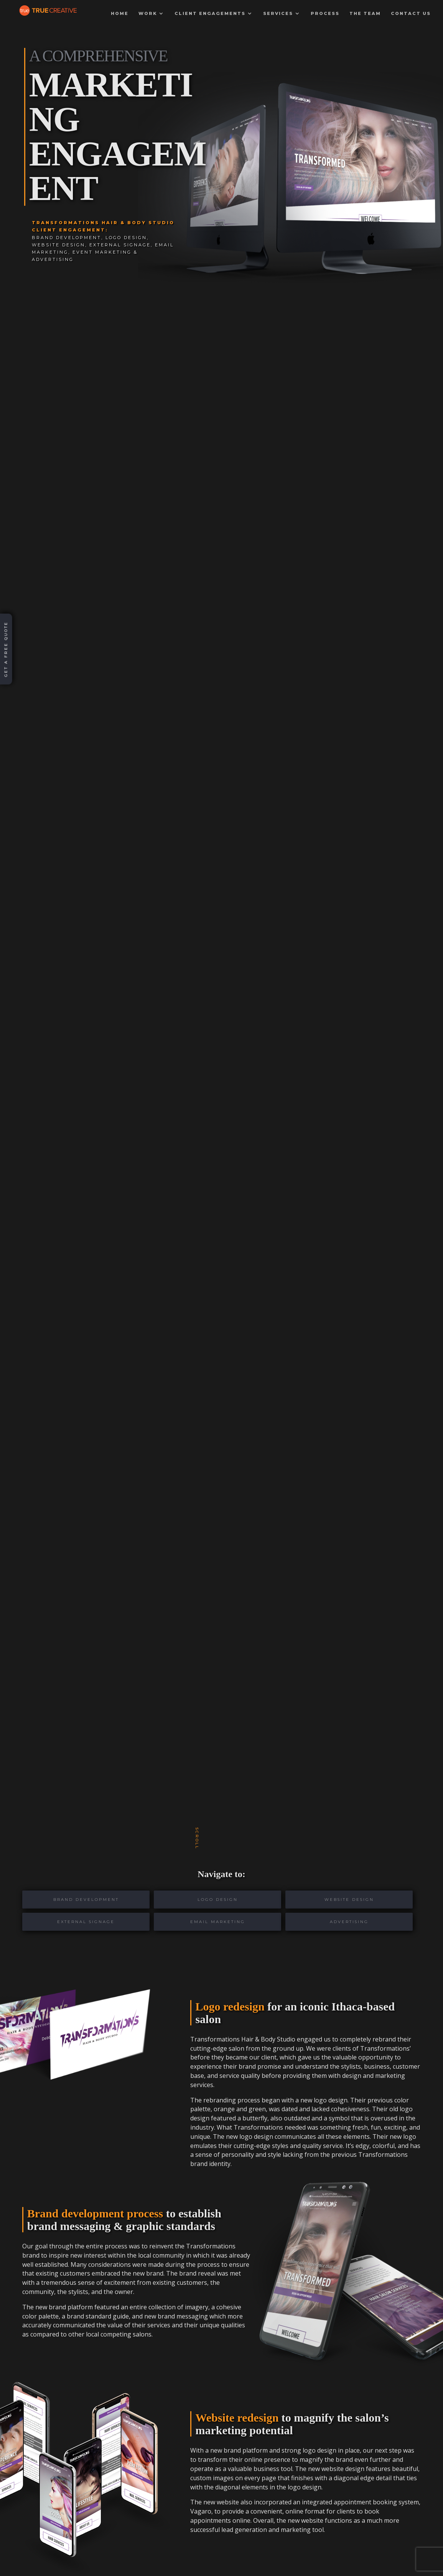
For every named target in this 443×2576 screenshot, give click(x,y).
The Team (365, 15)
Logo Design (218, 1899)
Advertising (349, 1921)
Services (278, 15)
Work (147, 15)
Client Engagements (210, 15)
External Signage (86, 1921)
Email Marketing (217, 1921)
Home (119, 15)
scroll (196, 1838)
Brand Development (86, 1899)
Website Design (349, 1899)
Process (325, 15)
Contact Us (411, 15)
